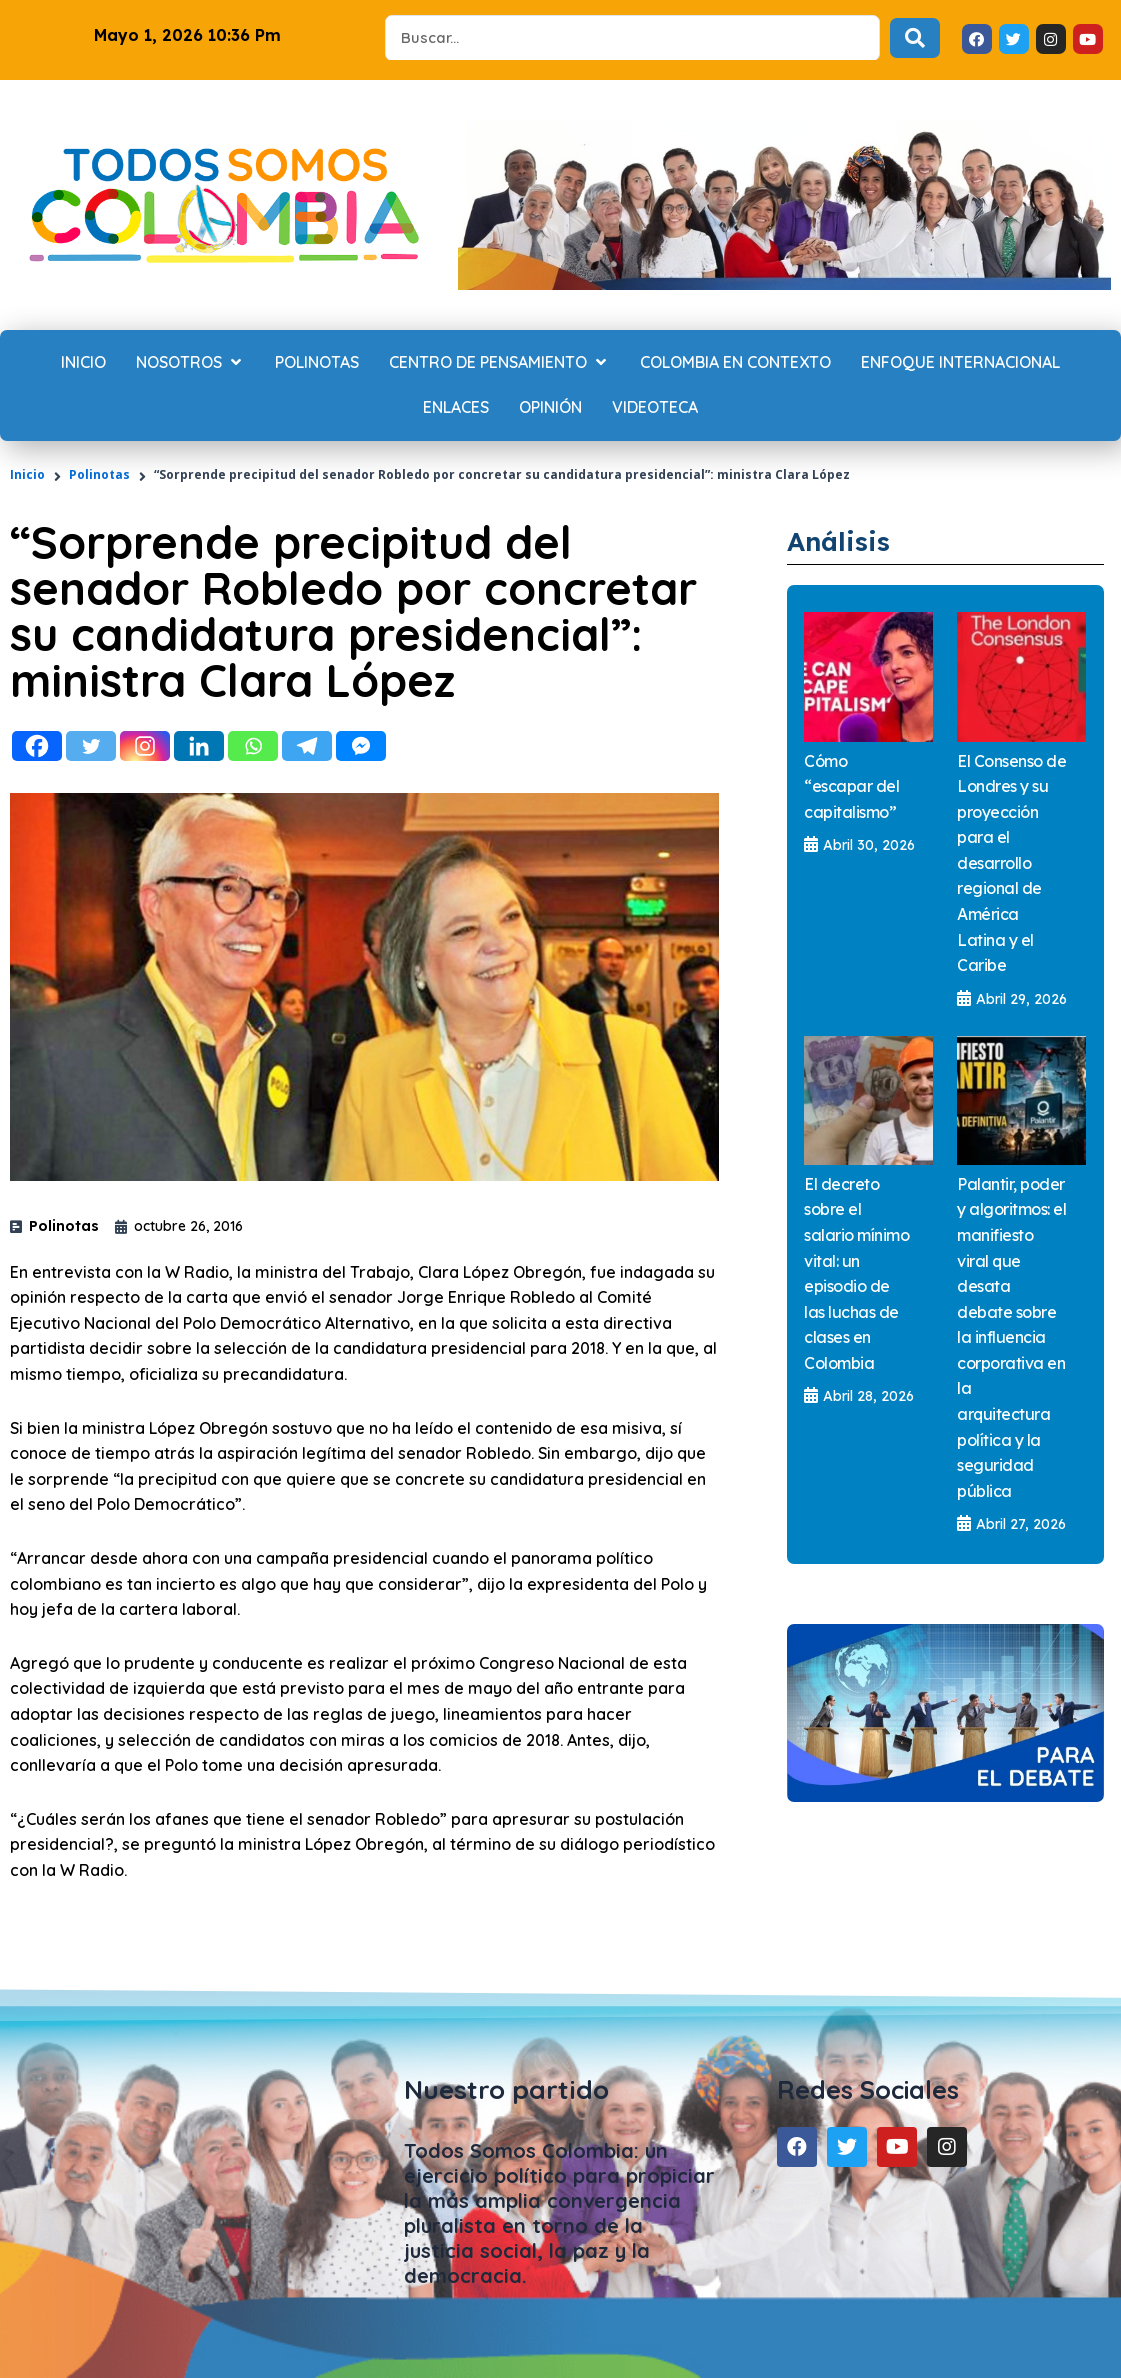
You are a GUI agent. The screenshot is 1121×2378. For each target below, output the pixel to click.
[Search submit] (915, 38)
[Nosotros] (190, 363)
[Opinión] (550, 408)
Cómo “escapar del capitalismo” (851, 786)
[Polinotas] (317, 363)
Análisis (849, 539)
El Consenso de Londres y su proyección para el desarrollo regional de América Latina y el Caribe (1011, 863)
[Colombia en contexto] (735, 363)
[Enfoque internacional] (960, 363)
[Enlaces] (456, 408)
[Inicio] (83, 363)
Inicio (27, 474)
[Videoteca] (655, 408)
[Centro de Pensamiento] (499, 363)
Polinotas (99, 474)
